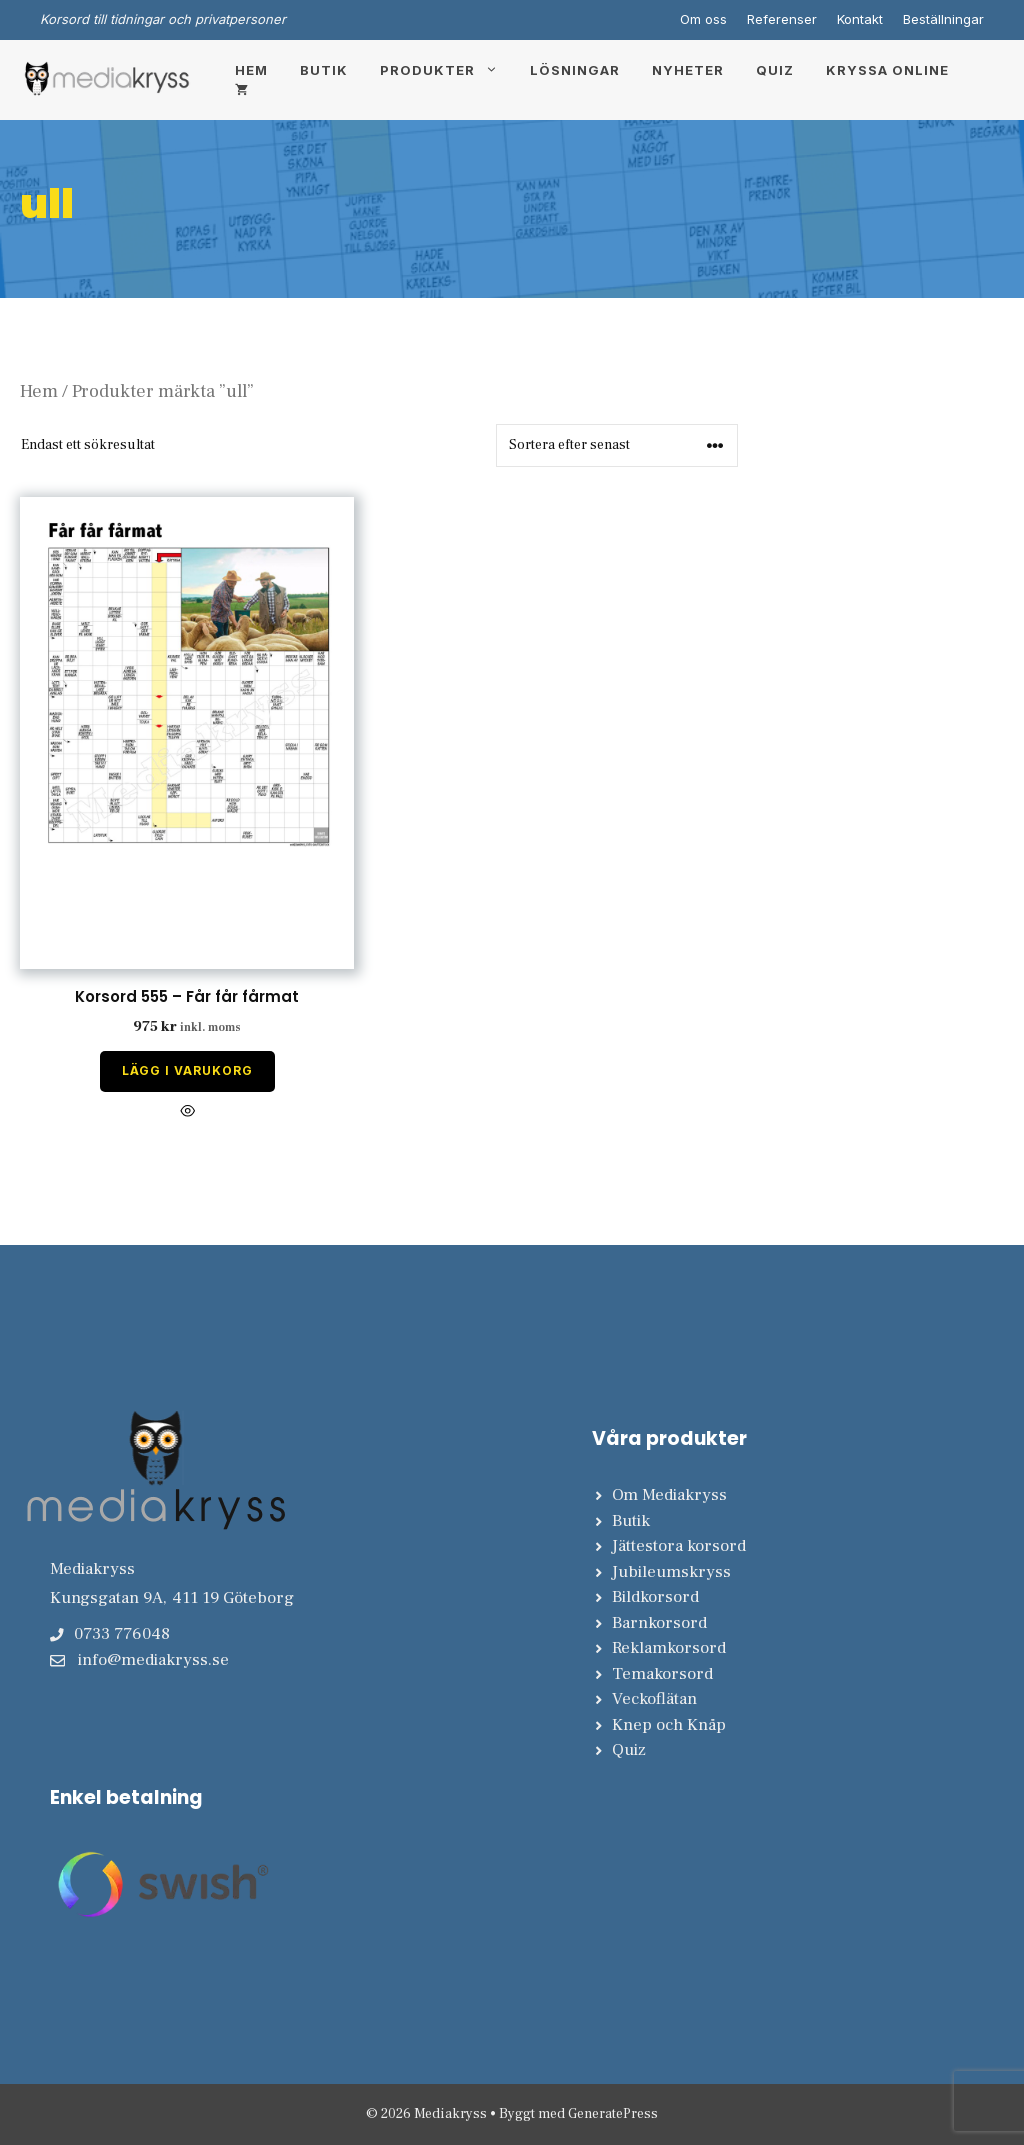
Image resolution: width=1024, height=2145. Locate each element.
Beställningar (943, 19)
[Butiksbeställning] (617, 445)
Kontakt (860, 19)
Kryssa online (887, 70)
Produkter (447, 70)
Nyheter (688, 70)
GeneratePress (613, 2114)
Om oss (703, 19)
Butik (324, 70)
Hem (251, 70)
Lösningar (575, 70)
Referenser (782, 19)
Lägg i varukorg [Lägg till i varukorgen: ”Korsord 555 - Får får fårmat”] (187, 1070)
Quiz (775, 70)
